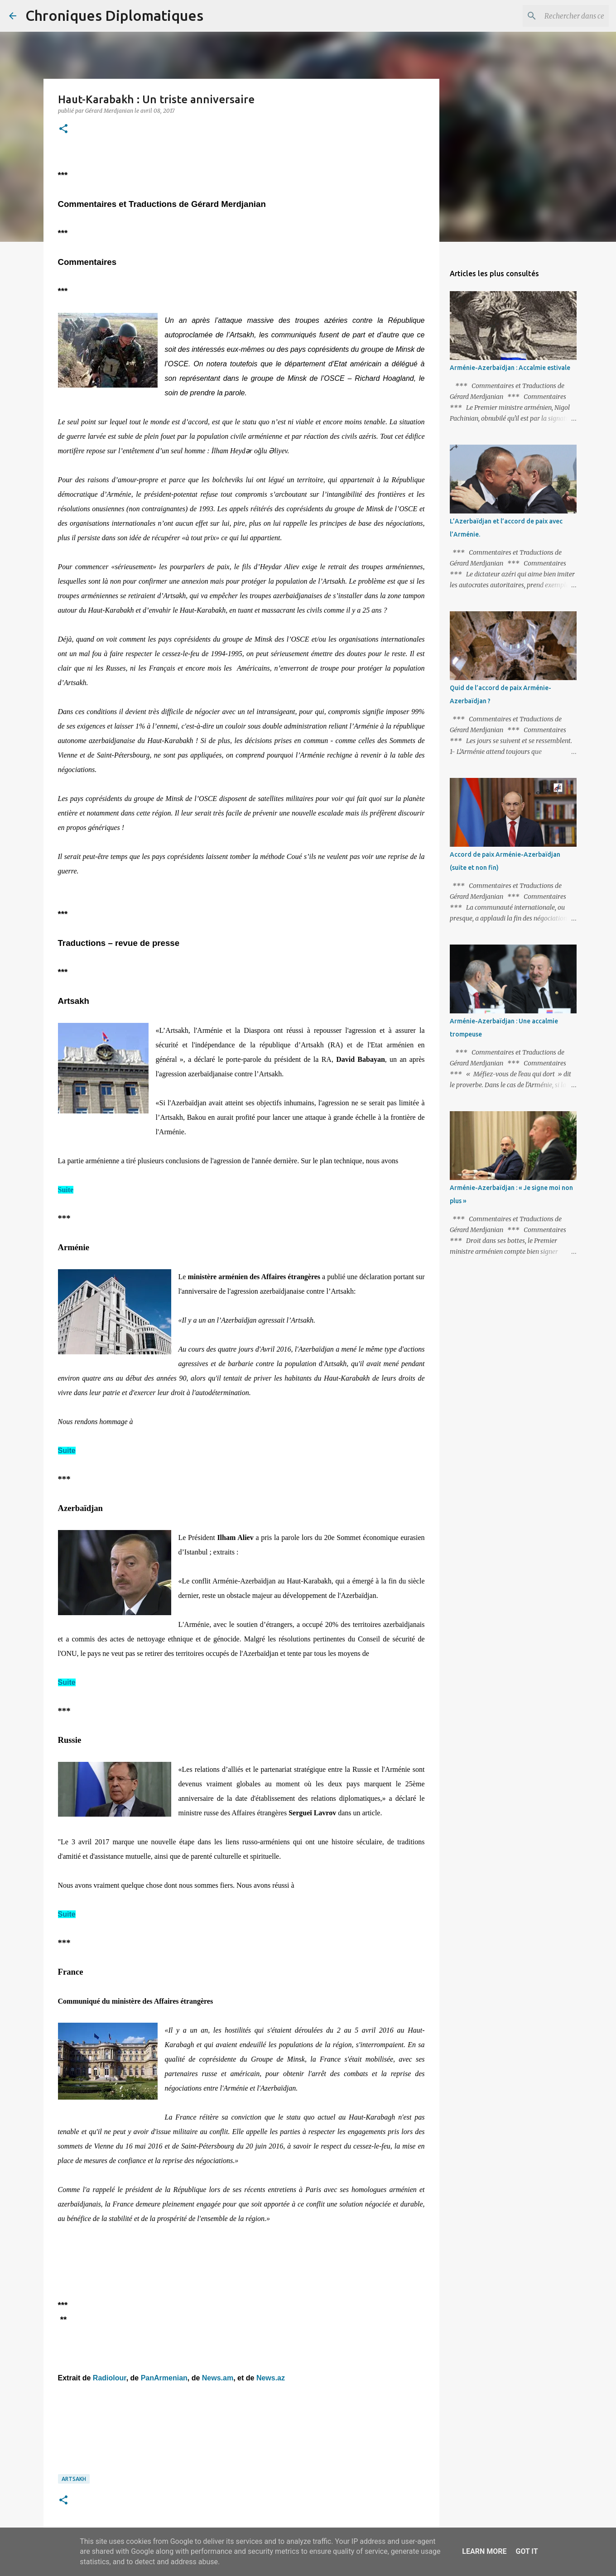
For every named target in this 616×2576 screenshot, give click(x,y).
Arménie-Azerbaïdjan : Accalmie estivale (510, 367)
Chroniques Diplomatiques (114, 15)
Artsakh (74, 2479)
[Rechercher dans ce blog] (561, 16)
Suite (66, 1190)
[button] (63, 129)
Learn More (484, 2551)
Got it (526, 2551)
